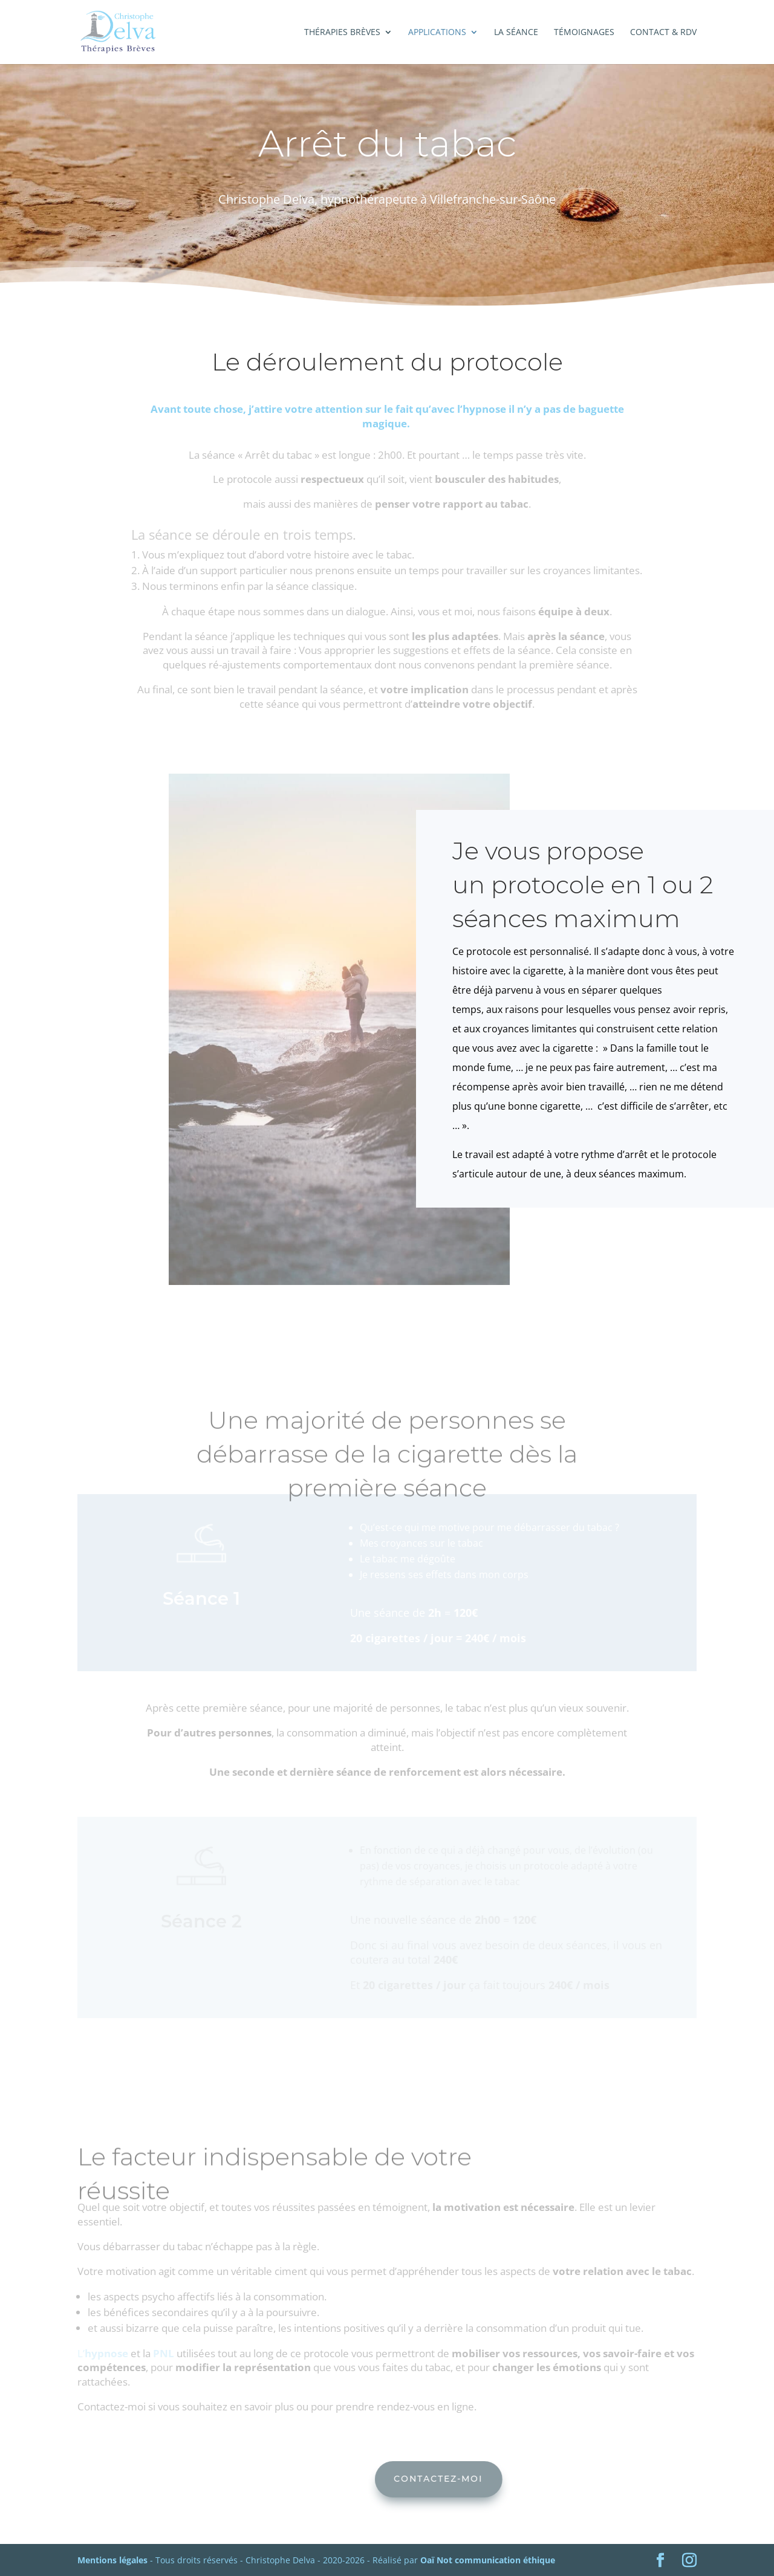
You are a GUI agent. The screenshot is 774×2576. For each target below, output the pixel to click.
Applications (437, 32)
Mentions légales (112, 2560)
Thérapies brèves (342, 32)
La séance (516, 32)
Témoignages (584, 32)
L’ (104, 2353)
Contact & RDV (663, 32)
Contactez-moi (507, 2478)
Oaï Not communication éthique (487, 2560)
